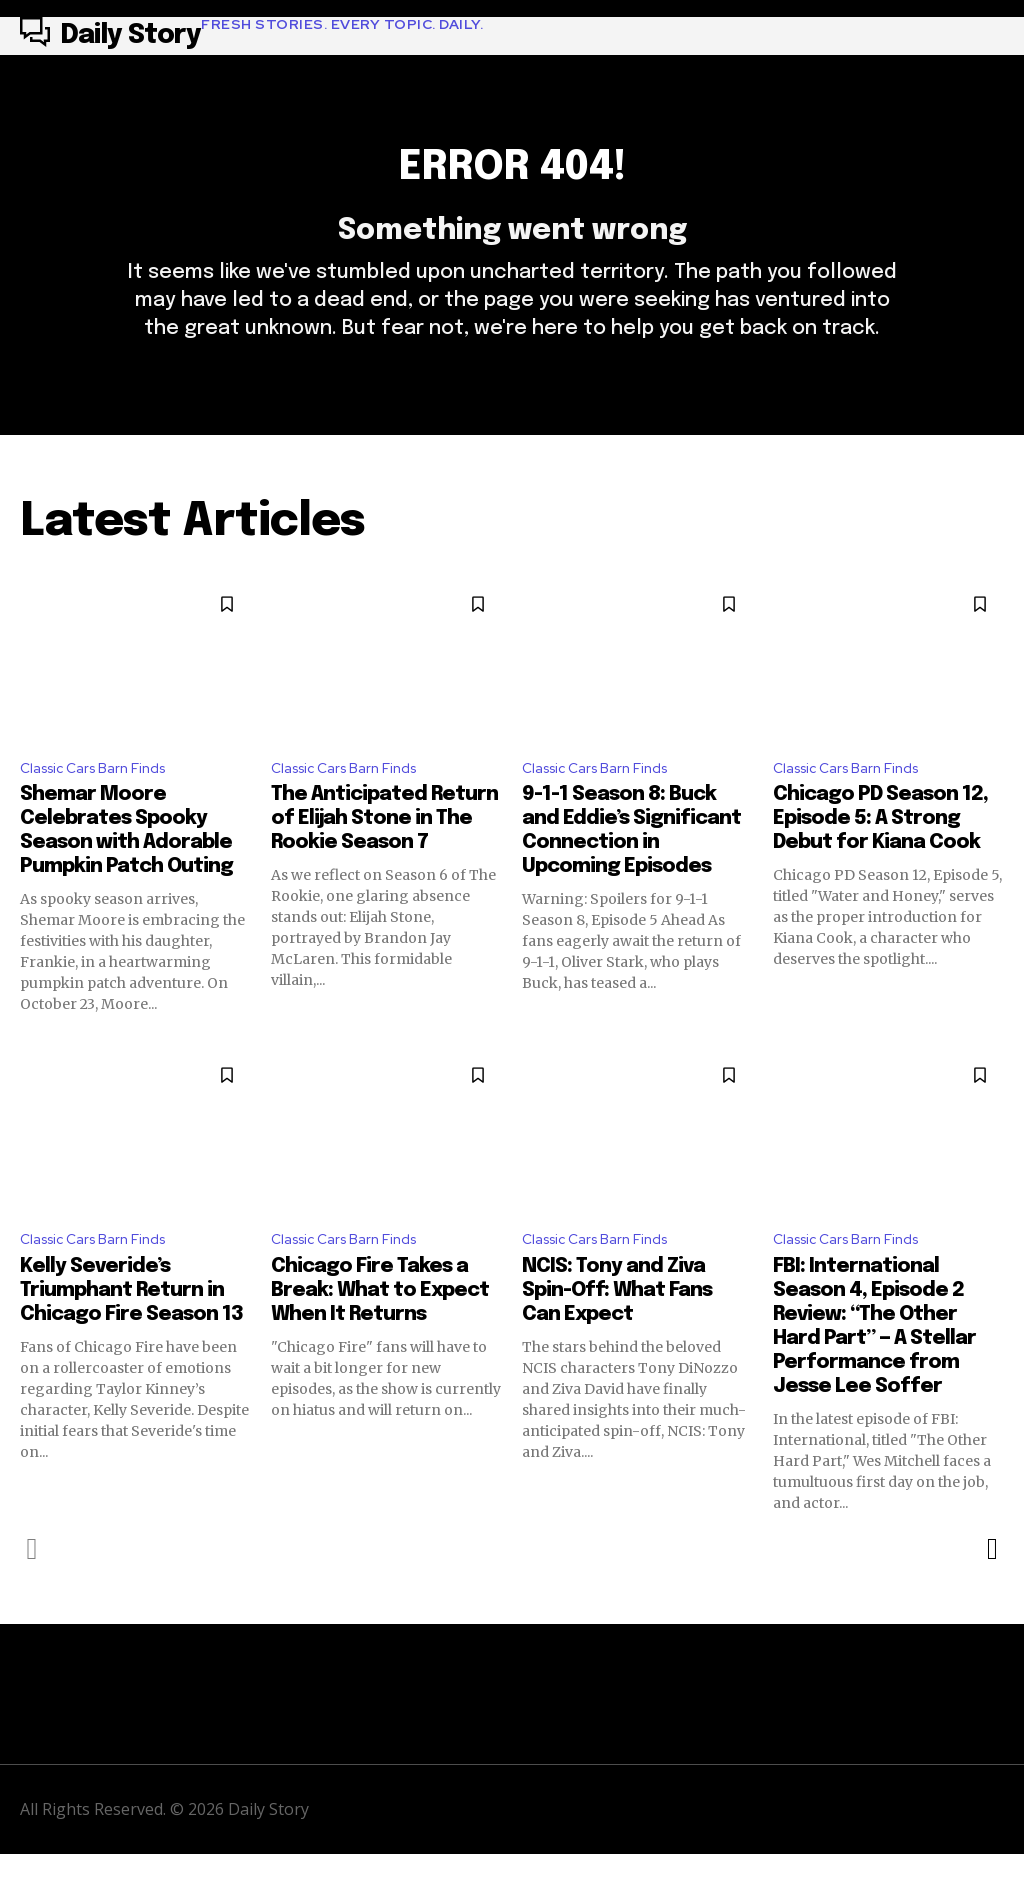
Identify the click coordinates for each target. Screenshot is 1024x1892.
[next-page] (991, 1587)
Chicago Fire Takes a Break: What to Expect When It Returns (380, 1328)
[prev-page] (32, 1587)
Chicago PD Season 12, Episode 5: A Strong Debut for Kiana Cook (880, 853)
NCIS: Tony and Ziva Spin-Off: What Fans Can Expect (617, 1328)
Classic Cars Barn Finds (102, 800)
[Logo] (251, 36)
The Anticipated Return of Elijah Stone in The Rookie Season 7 (384, 853)
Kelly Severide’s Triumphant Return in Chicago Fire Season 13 (131, 1328)
